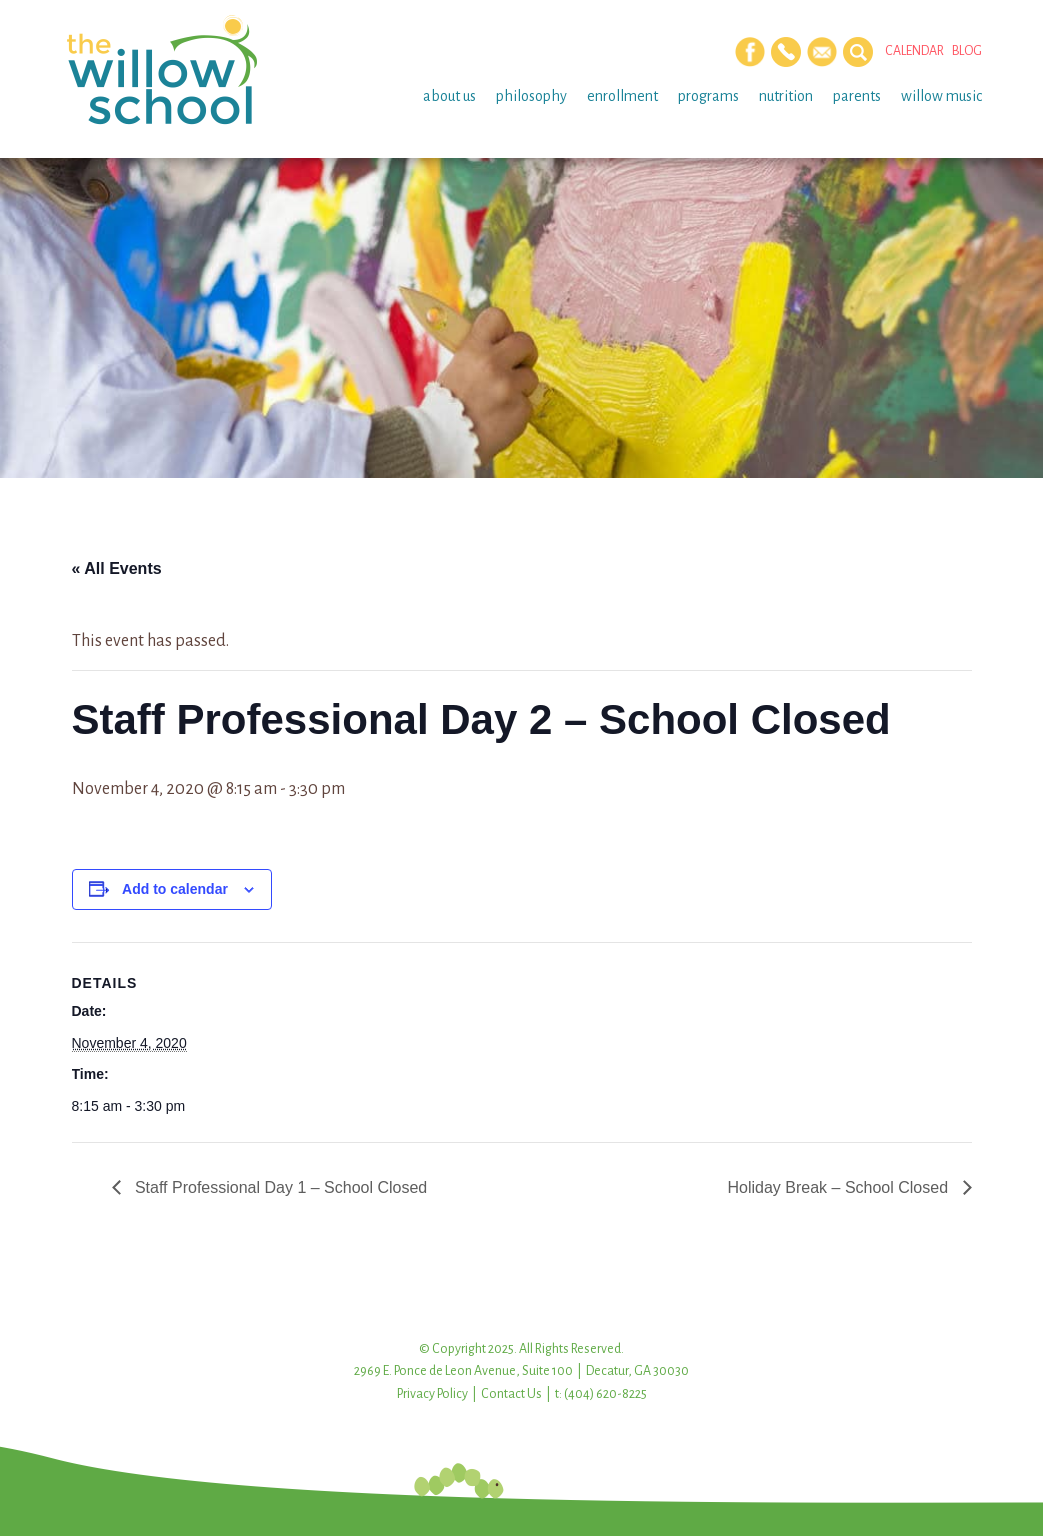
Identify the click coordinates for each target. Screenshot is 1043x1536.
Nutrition (786, 96)
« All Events (117, 568)
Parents (857, 96)
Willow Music (941, 96)
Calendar (914, 51)
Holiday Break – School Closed (839, 1187)
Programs (708, 96)
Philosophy (531, 96)
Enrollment (622, 96)
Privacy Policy (432, 1394)
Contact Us (511, 1394)
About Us (449, 96)
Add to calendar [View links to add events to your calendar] (175, 889)
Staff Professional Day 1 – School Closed (279, 1187)
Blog (967, 51)
